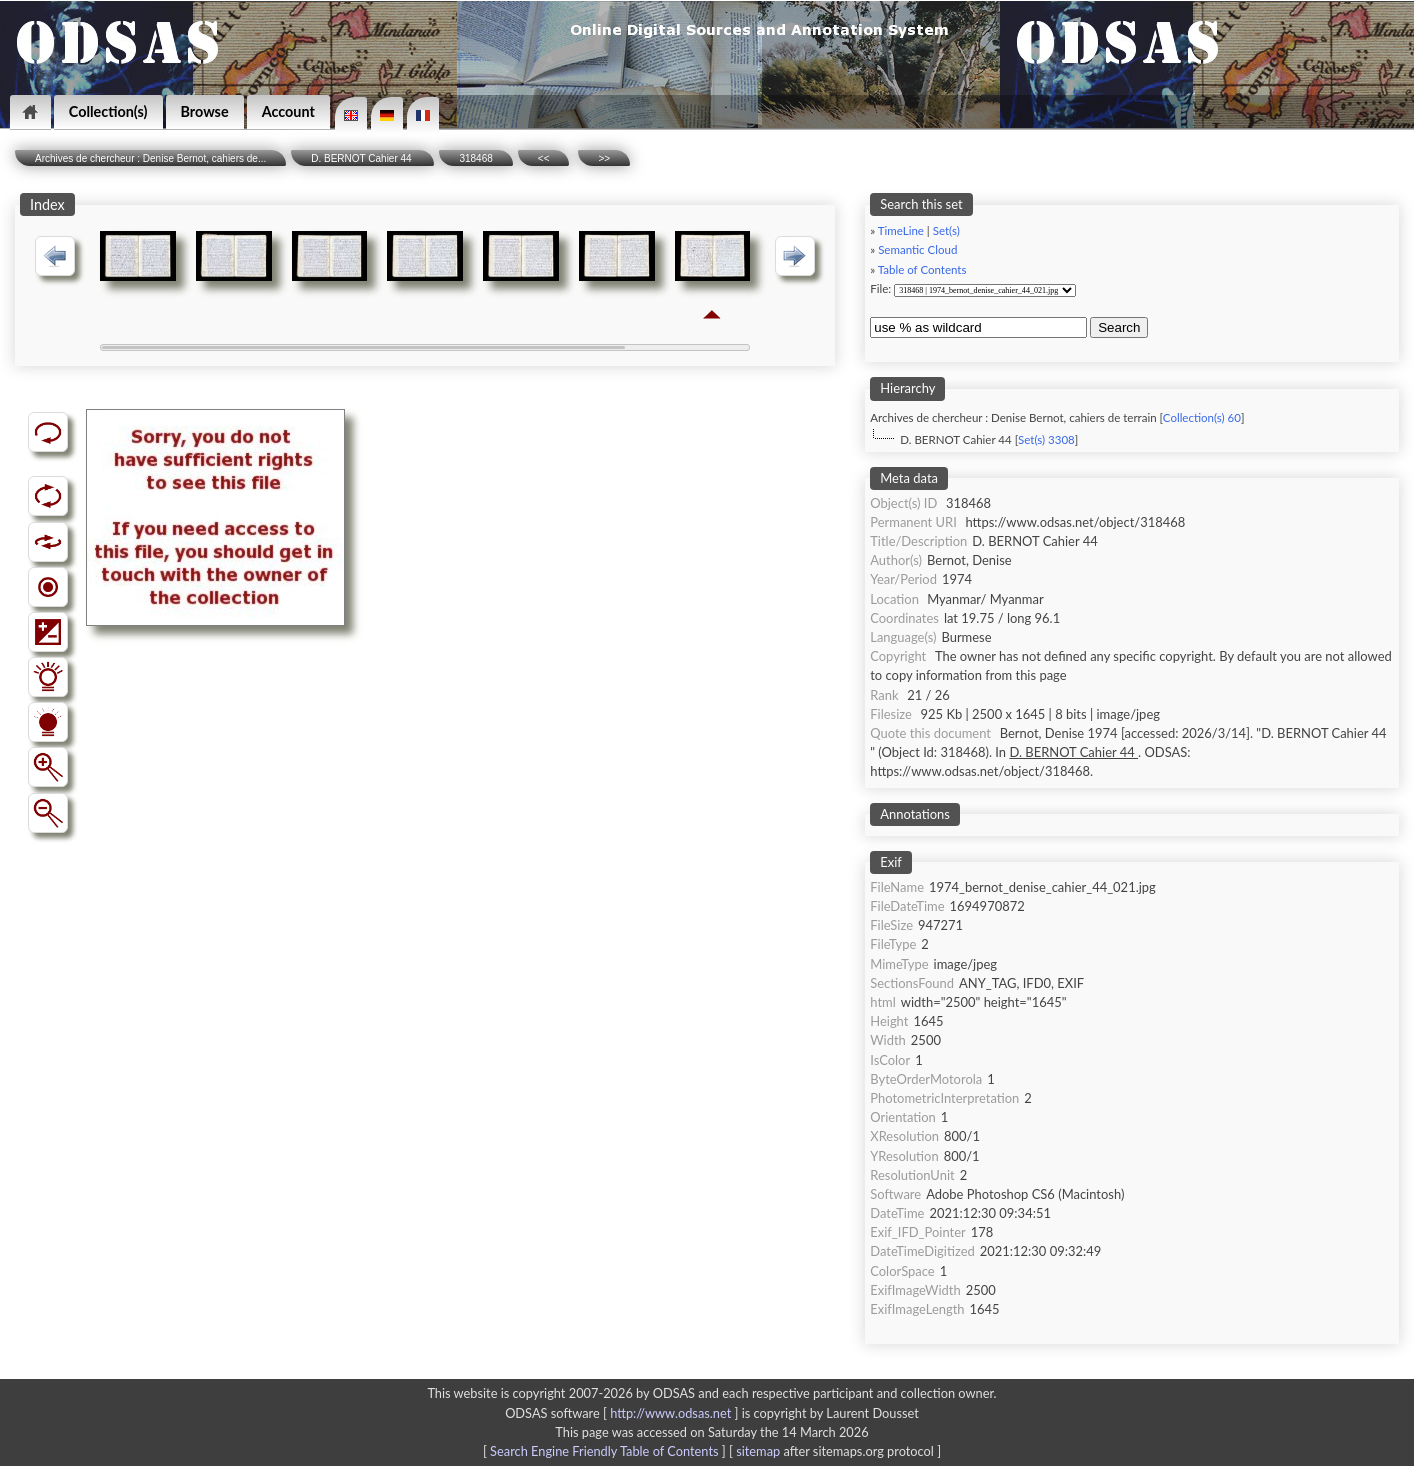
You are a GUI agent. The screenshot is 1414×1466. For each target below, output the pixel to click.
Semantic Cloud (917, 249)
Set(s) (946, 230)
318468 (475, 158)
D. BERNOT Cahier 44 (362, 158)
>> (604, 158)
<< (544, 158)
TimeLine (901, 230)
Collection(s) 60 (1202, 417)
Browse (205, 111)
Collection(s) (108, 111)
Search (1119, 327)
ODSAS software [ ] (623, 1413)
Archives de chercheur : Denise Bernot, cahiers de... (150, 158)
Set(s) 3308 (1046, 439)
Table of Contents (922, 269)
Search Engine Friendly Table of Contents (604, 1451)
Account (288, 111)
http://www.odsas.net (670, 1413)
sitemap (758, 1451)
